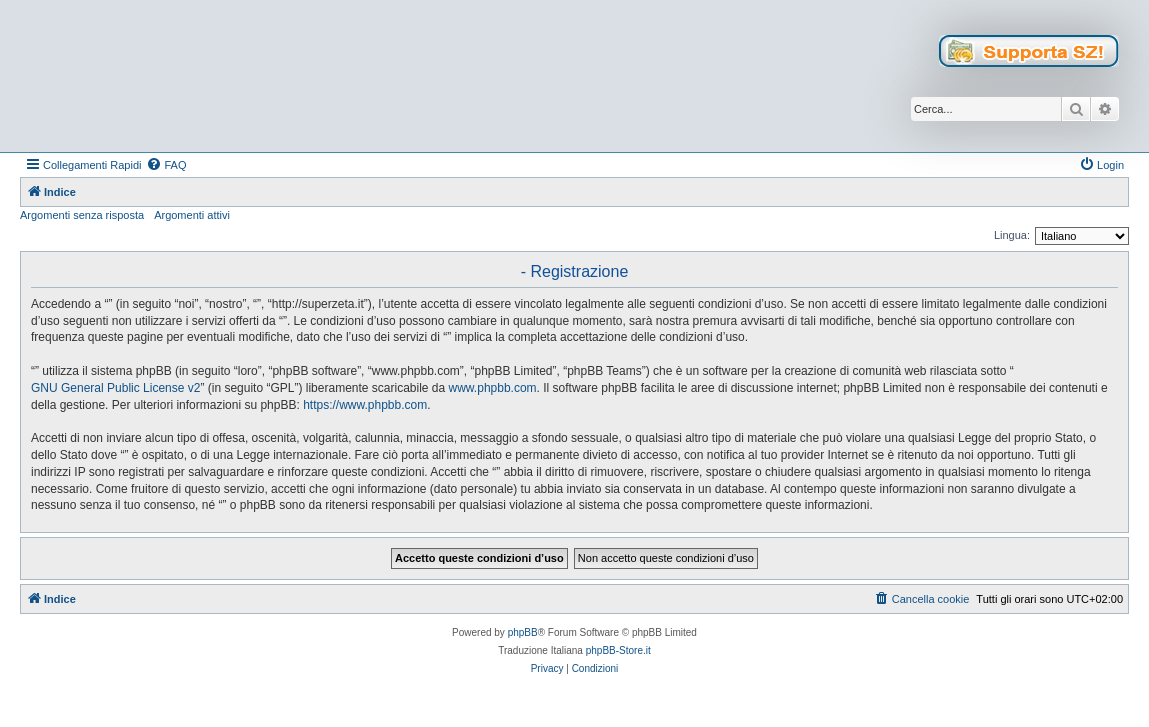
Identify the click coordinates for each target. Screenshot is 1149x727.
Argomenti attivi (192, 215)
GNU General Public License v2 (115, 388)
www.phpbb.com (493, 388)
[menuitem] (166, 165)
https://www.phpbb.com (365, 405)
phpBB (523, 632)
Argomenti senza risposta (82, 215)
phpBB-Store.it (618, 650)
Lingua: (1012, 235)
